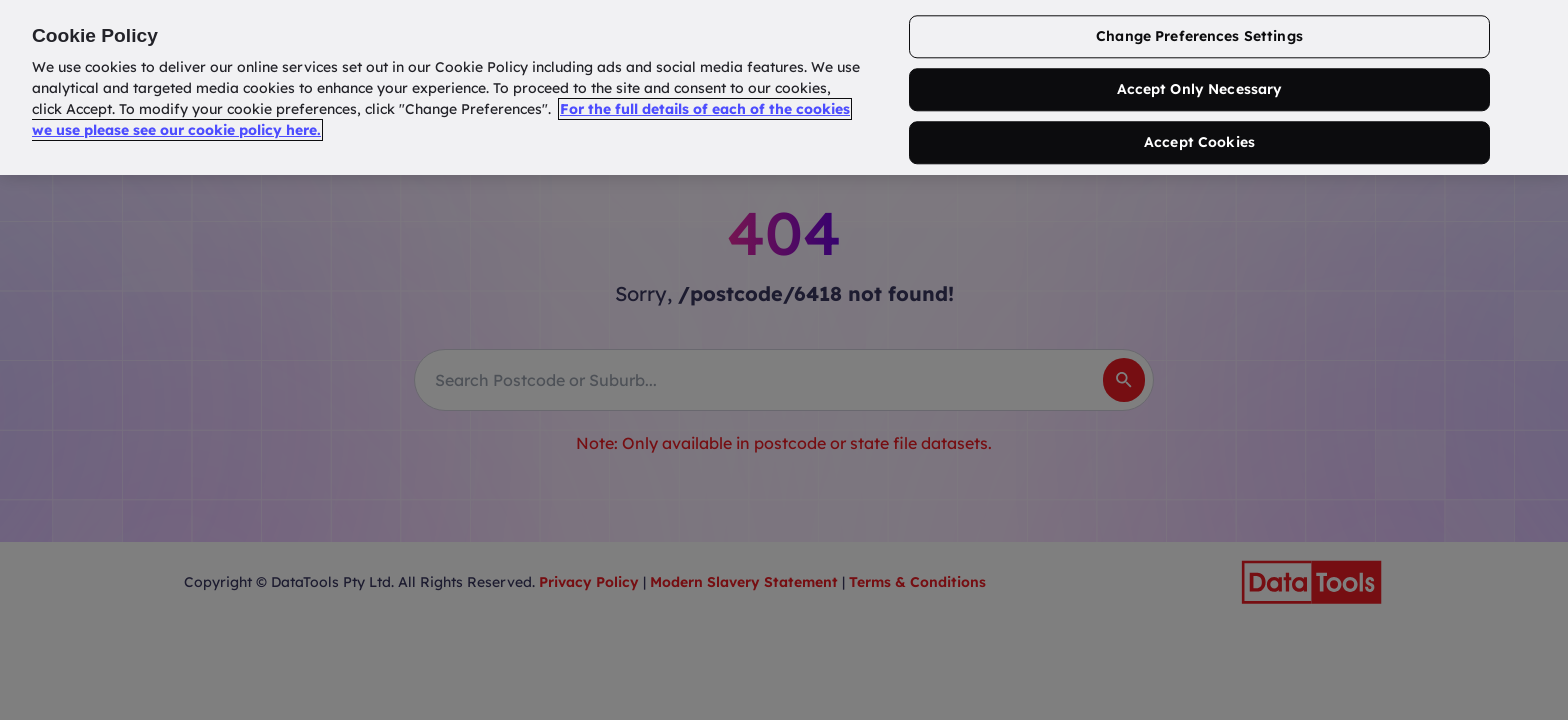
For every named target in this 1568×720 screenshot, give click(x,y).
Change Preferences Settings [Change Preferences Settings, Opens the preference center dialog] (1199, 37)
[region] (784, 87)
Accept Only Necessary (1200, 90)
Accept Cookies (1199, 142)
